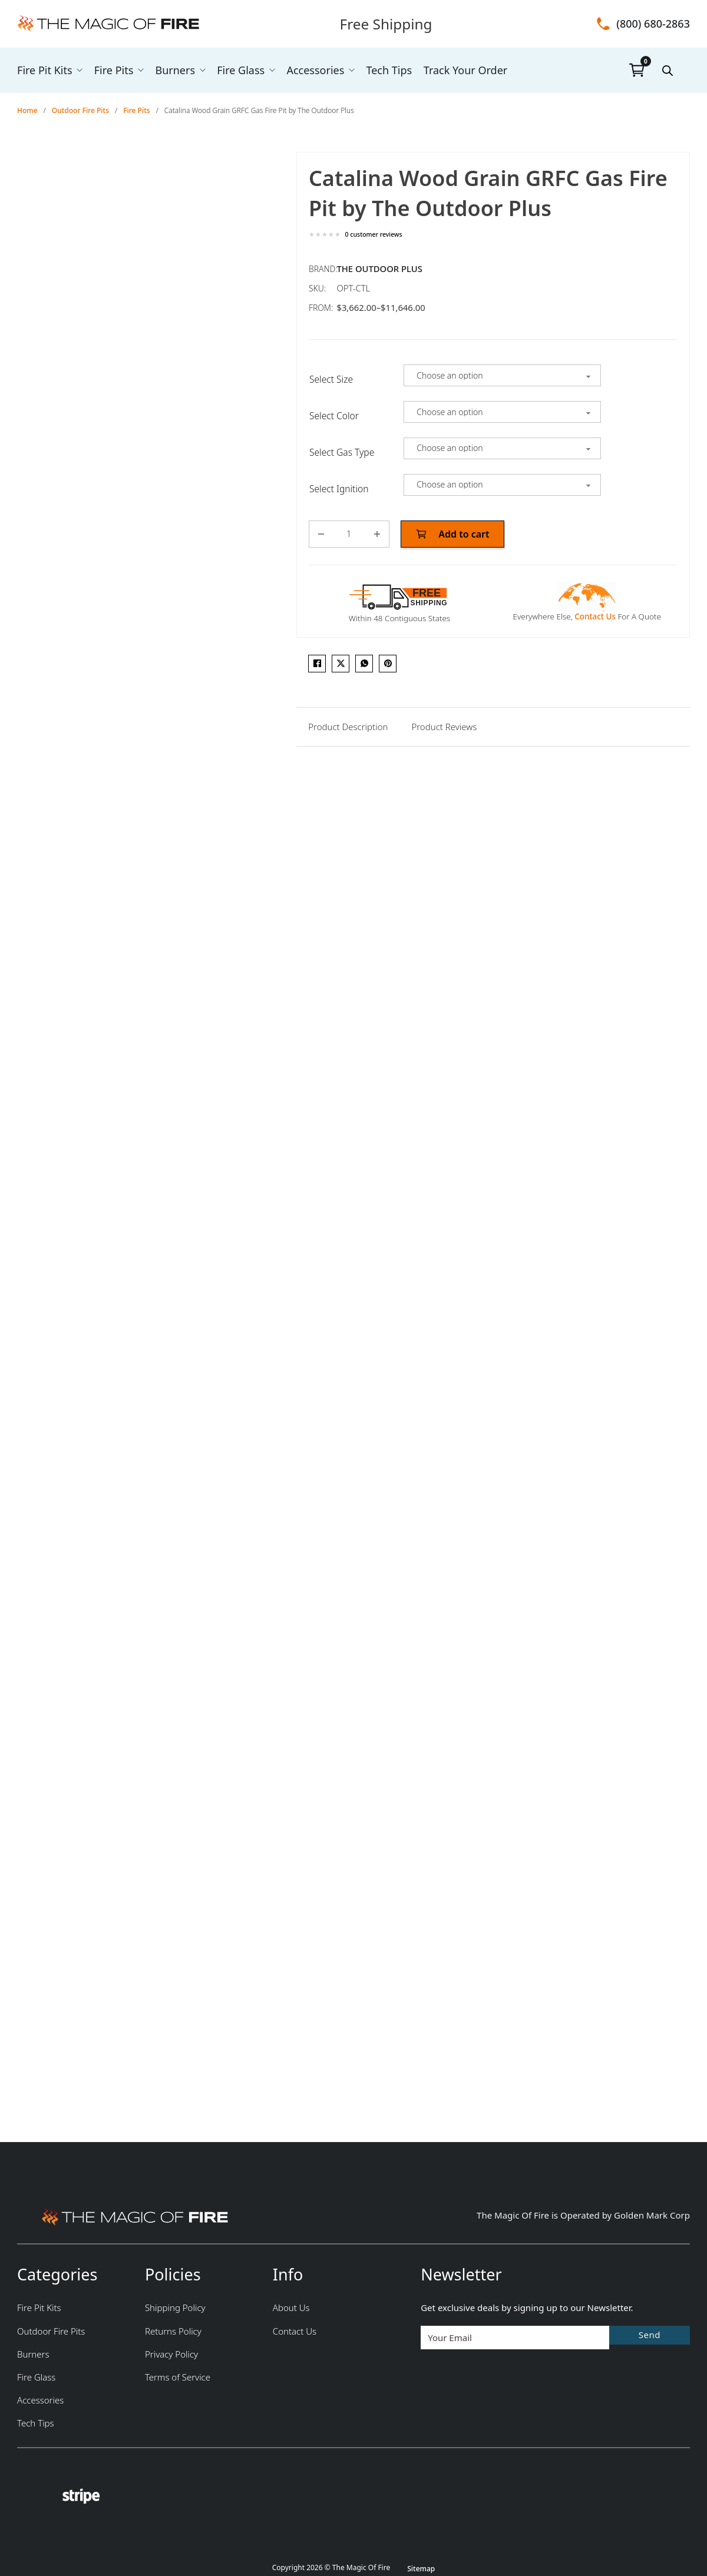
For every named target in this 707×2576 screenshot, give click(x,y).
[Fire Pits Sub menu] (141, 70)
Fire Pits (114, 70)
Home (27, 110)
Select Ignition (339, 488)
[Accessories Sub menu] (352, 70)
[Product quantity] (349, 534)
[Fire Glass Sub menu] (272, 70)
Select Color (334, 415)
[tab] (347, 727)
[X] (340, 663)
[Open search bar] (667, 70)
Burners (175, 70)
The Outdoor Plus (379, 268)
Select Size (331, 379)
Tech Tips (389, 70)
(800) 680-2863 (653, 23)
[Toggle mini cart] (637, 70)
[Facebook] (317, 663)
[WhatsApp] (364, 663)
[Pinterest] (388, 663)
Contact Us (595, 616)
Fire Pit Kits (44, 70)
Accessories (315, 70)
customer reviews (373, 234)
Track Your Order (465, 70)
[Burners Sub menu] (203, 70)
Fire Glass (241, 70)
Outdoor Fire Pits (80, 110)
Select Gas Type (341, 452)
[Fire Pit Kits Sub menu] (79, 70)
